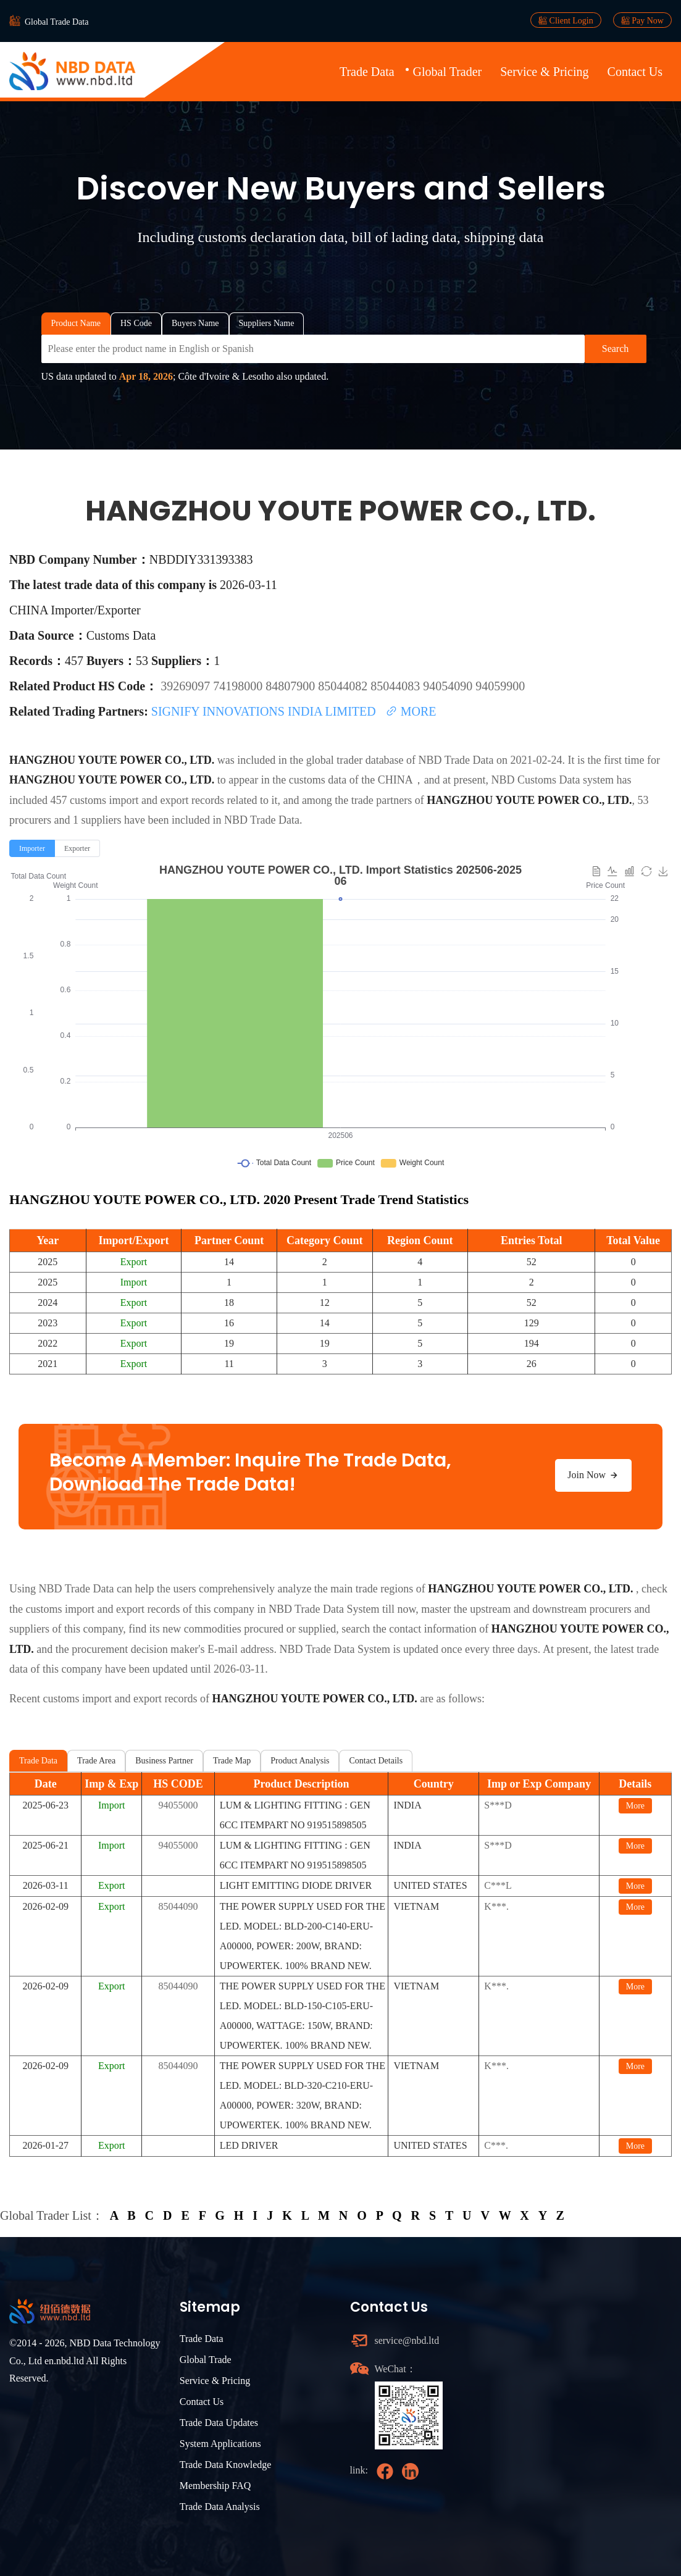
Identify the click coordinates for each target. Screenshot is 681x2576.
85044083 (396, 686)
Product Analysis (299, 1760)
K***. (496, 1906)
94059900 (500, 686)
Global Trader (447, 71)
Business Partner (164, 1760)
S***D (497, 1805)
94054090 (449, 686)
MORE (411, 711)
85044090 (178, 1906)
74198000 (239, 686)
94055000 (178, 1805)
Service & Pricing (544, 71)
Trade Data (367, 71)
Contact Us (635, 71)
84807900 (291, 686)
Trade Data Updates (219, 2422)
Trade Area (96, 1760)
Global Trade (206, 2359)
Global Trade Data (56, 22)
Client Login (565, 20)
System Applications (220, 2443)
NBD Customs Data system (552, 780)
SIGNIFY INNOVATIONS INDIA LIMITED (265, 711)
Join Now (593, 1475)
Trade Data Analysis (220, 2506)
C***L (497, 1885)
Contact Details (376, 1760)
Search (615, 348)
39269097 (187, 686)
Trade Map (232, 1760)
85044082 (344, 686)
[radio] (32, 848)
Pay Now (642, 20)
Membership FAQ (215, 2485)
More (635, 1805)
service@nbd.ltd (407, 2340)
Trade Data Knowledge (226, 2464)
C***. (496, 2145)
